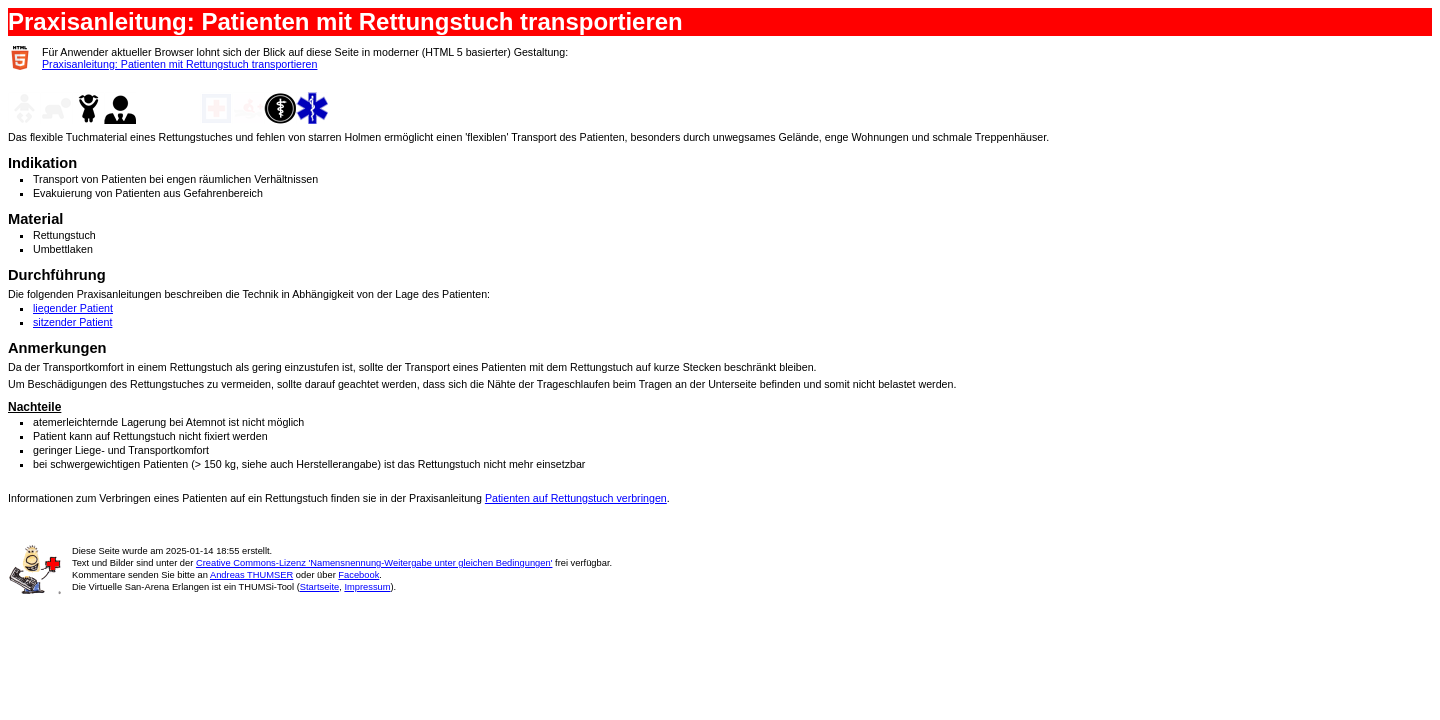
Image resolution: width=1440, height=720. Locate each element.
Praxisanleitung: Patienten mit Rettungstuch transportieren (179, 64)
